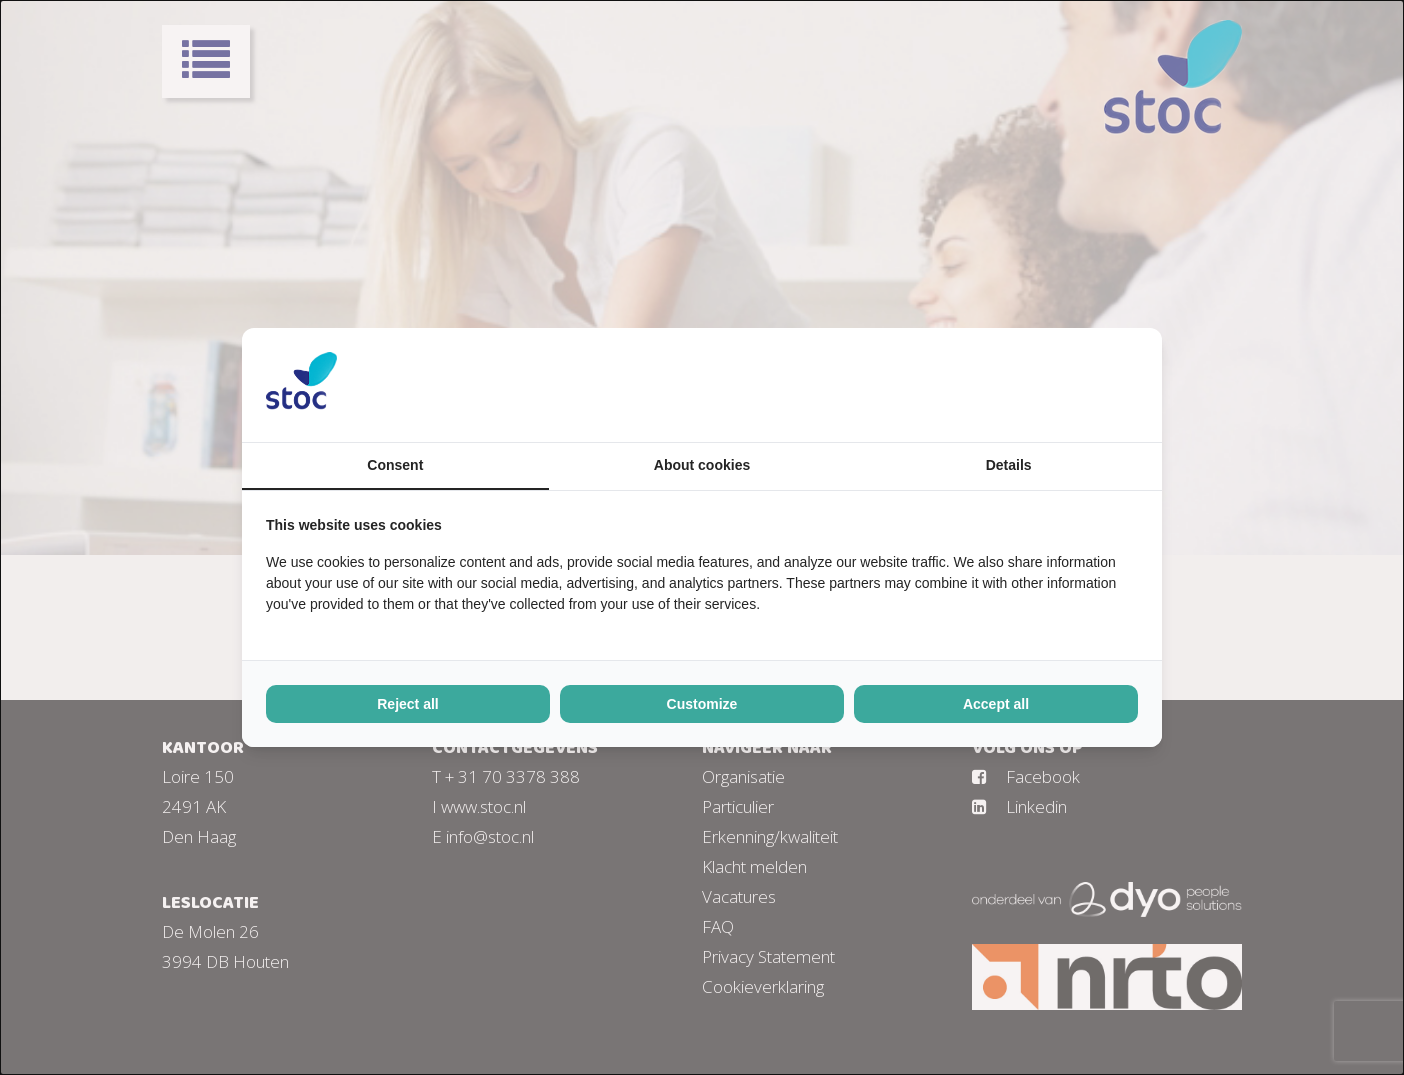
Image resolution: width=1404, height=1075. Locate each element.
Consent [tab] (395, 465)
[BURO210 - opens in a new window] (1063, 385)
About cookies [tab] (702, 465)
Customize (702, 704)
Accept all (996, 704)
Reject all (407, 704)
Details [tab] (1009, 465)
